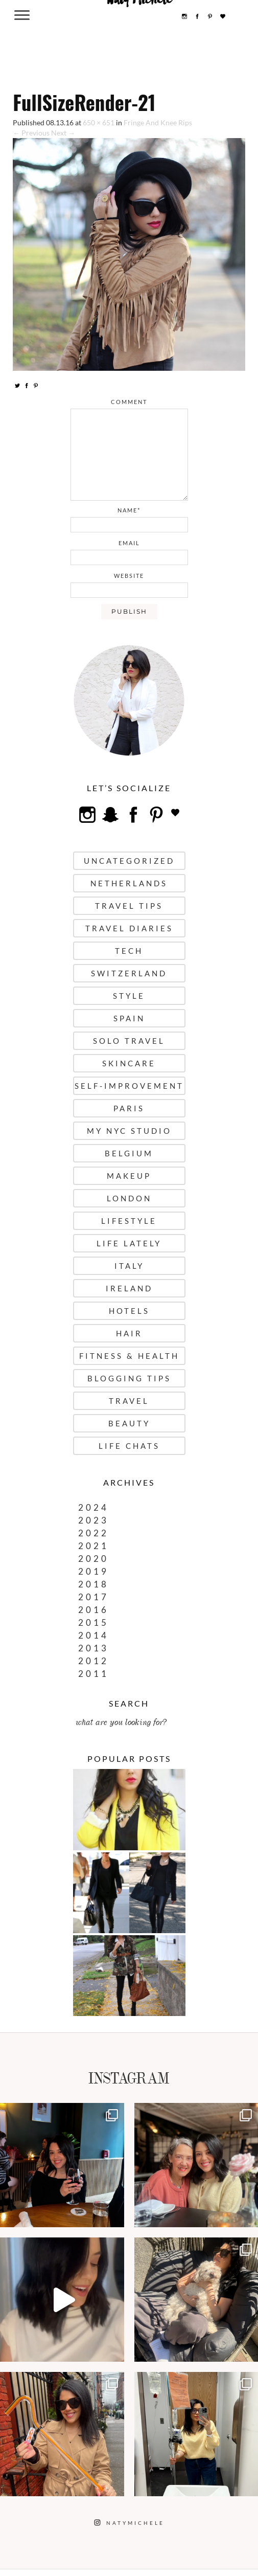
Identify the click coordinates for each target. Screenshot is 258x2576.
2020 (93, 1558)
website (129, 575)
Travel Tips (129, 905)
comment (129, 401)
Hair (129, 1333)
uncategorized (129, 860)
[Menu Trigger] (22, 15)
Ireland (129, 1288)
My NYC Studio (129, 1130)
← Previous (31, 132)
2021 (93, 1545)
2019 (93, 1571)
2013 (93, 1648)
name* (129, 510)
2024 (93, 1507)
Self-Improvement (129, 1085)
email (129, 543)
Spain (129, 1018)
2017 (93, 1597)
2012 (93, 1660)
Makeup (129, 1175)
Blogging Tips (129, 1378)
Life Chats (129, 1445)
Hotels (129, 1310)
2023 (93, 1520)
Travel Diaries (129, 928)
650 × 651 (98, 122)
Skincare (129, 1063)
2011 (93, 1673)
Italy (129, 1265)
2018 (93, 1584)
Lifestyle (129, 1220)
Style (129, 995)
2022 (93, 1533)
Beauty (129, 1423)
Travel (129, 1400)
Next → (63, 132)
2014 (93, 1635)
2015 (93, 1622)
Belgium (129, 1153)
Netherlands (129, 883)
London (129, 1198)
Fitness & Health (129, 1355)
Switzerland (129, 973)
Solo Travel (129, 1040)
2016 (93, 1609)
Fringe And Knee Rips (158, 122)
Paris (129, 1108)
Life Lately (129, 1243)
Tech (129, 950)
